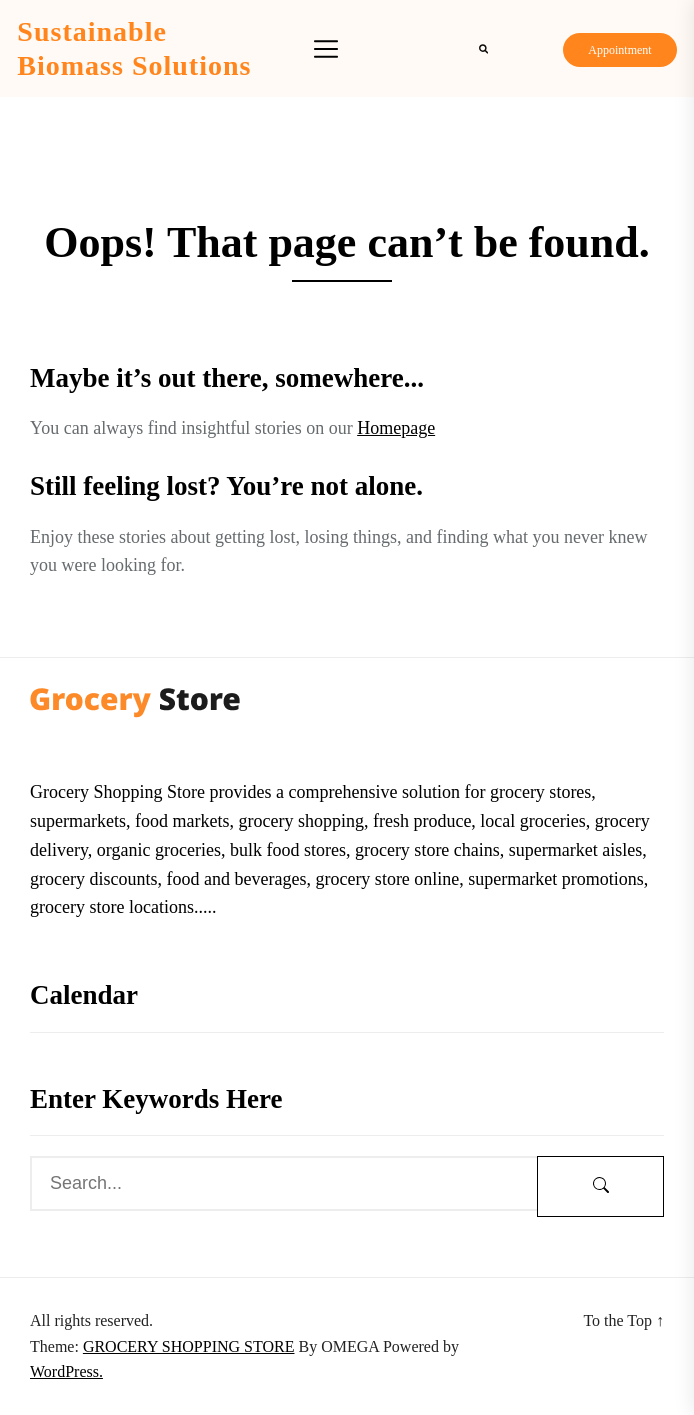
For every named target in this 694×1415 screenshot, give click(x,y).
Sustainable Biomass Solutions (134, 48)
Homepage (396, 428)
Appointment (619, 50)
